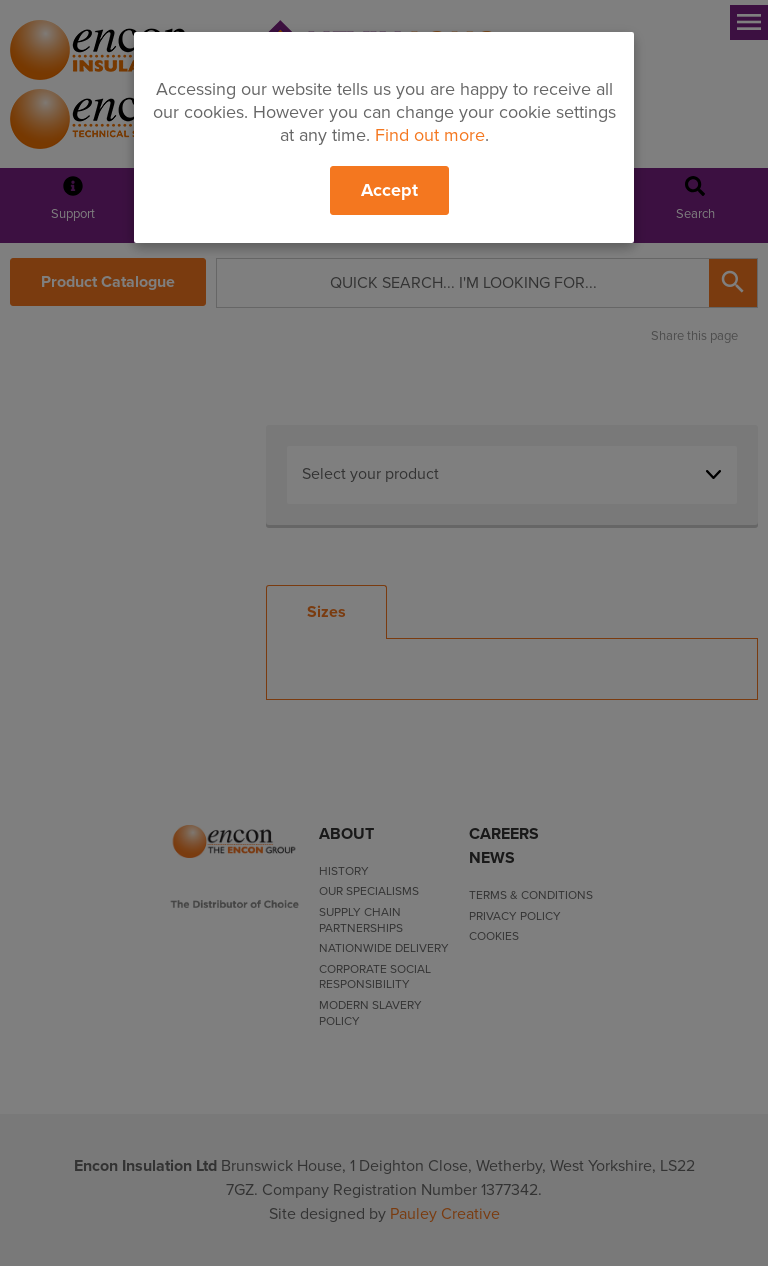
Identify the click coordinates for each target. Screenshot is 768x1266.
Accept (389, 190)
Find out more (430, 135)
